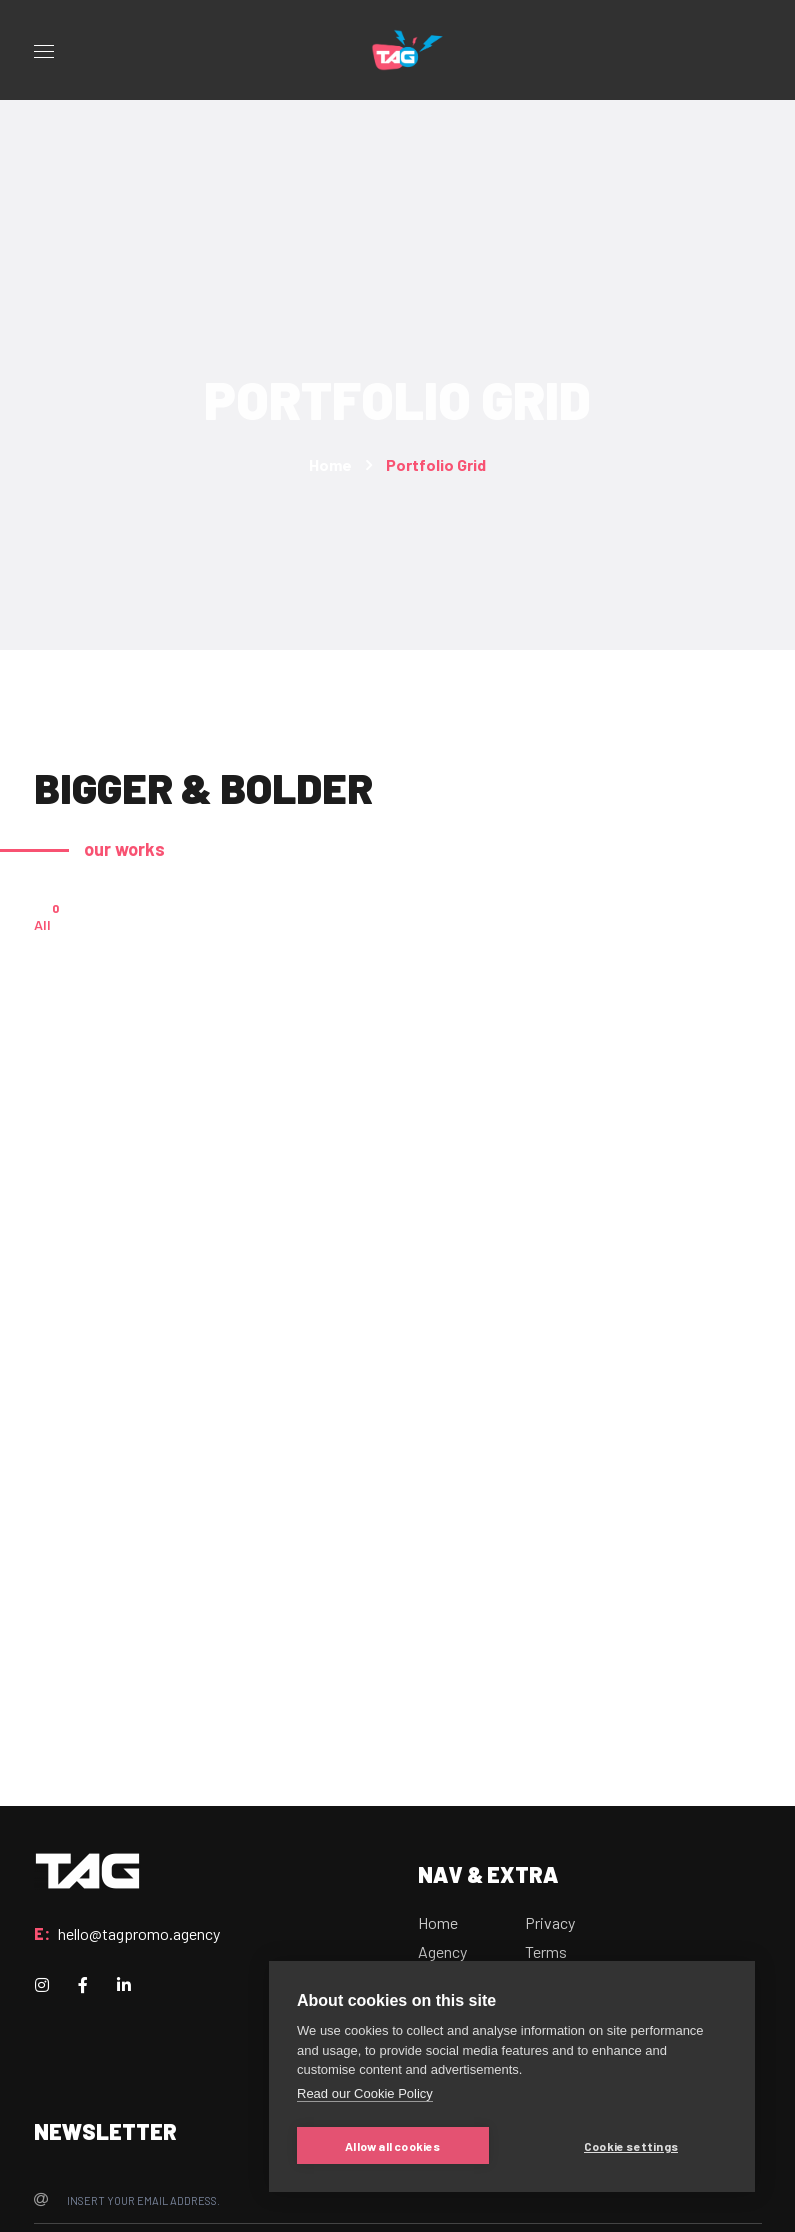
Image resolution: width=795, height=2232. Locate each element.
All (42, 923)
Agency (442, 1951)
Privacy (550, 1922)
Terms (546, 1951)
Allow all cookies (392, 2146)
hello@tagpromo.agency (139, 1933)
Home (330, 464)
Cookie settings (631, 2146)
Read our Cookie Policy (365, 2093)
